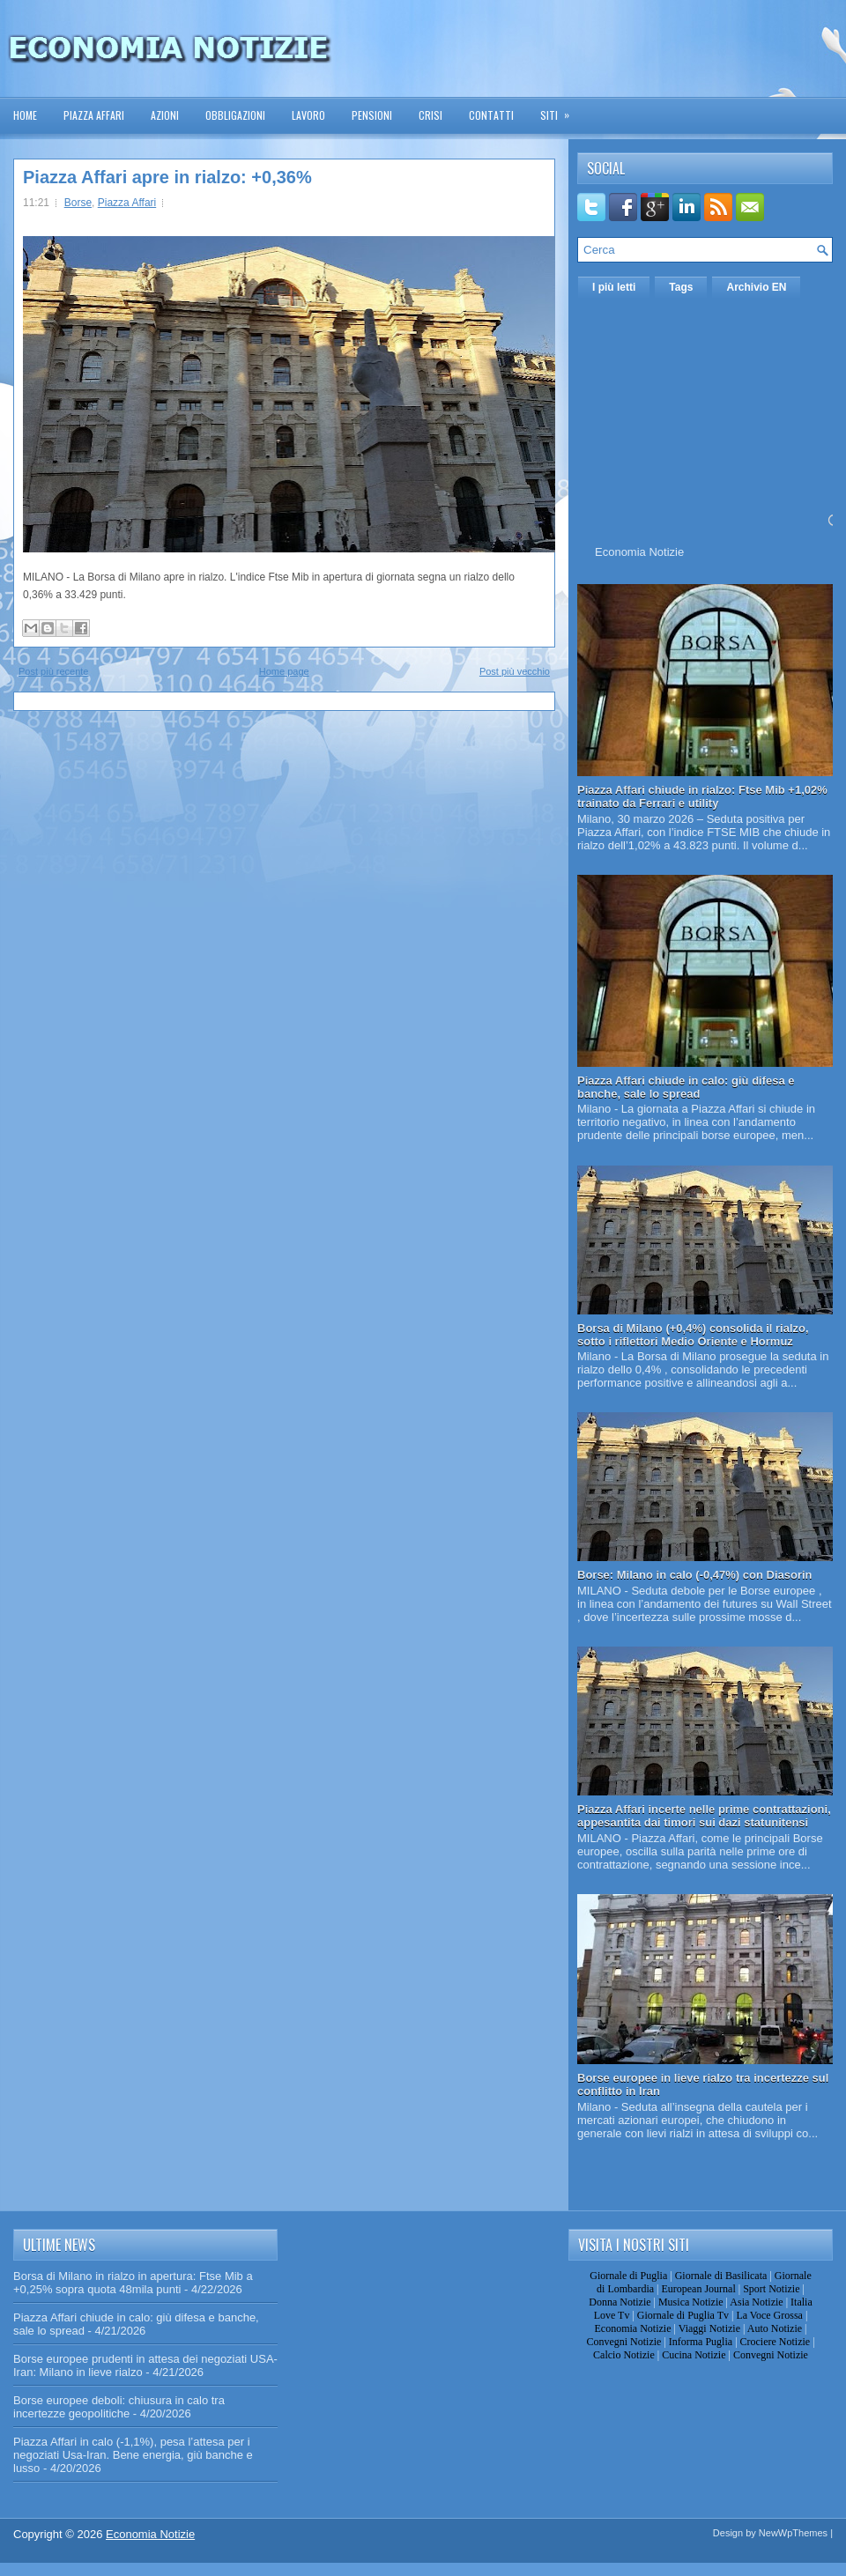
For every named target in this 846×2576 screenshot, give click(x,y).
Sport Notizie (771, 2289)
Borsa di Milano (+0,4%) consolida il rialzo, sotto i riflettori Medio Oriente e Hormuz (693, 1334)
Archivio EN (756, 287)
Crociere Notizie (775, 2341)
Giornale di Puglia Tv (683, 2315)
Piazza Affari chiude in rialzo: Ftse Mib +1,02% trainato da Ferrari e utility (702, 796)
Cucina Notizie (693, 2355)
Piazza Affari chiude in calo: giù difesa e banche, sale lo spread (686, 1087)
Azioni (165, 114)
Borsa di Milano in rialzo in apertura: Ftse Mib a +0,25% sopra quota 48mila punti (133, 2282)
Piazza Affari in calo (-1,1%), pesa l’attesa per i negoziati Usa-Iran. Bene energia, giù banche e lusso (133, 2455)
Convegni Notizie (623, 2341)
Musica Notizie (691, 2302)
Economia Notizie (639, 552)
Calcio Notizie (624, 2355)
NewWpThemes (793, 2533)
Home (25, 114)
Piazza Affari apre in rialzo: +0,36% (167, 177)
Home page (284, 671)
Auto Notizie (774, 2328)
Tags (681, 287)
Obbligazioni (235, 114)
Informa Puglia (700, 2341)
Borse (78, 202)
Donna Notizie (619, 2302)
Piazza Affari (93, 114)
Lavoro (308, 114)
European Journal (698, 2289)
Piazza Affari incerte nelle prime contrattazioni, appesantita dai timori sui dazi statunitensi (704, 1815)
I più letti (613, 287)
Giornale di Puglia (628, 2275)
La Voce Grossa (769, 2315)
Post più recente (54, 671)
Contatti (491, 114)
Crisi (430, 114)
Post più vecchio (514, 671)
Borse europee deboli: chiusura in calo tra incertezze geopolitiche (119, 2407)
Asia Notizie (756, 2302)
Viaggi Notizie (709, 2328)
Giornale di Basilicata (721, 2275)
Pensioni (372, 114)
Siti (560, 109)
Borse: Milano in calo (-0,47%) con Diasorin (695, 1574)
